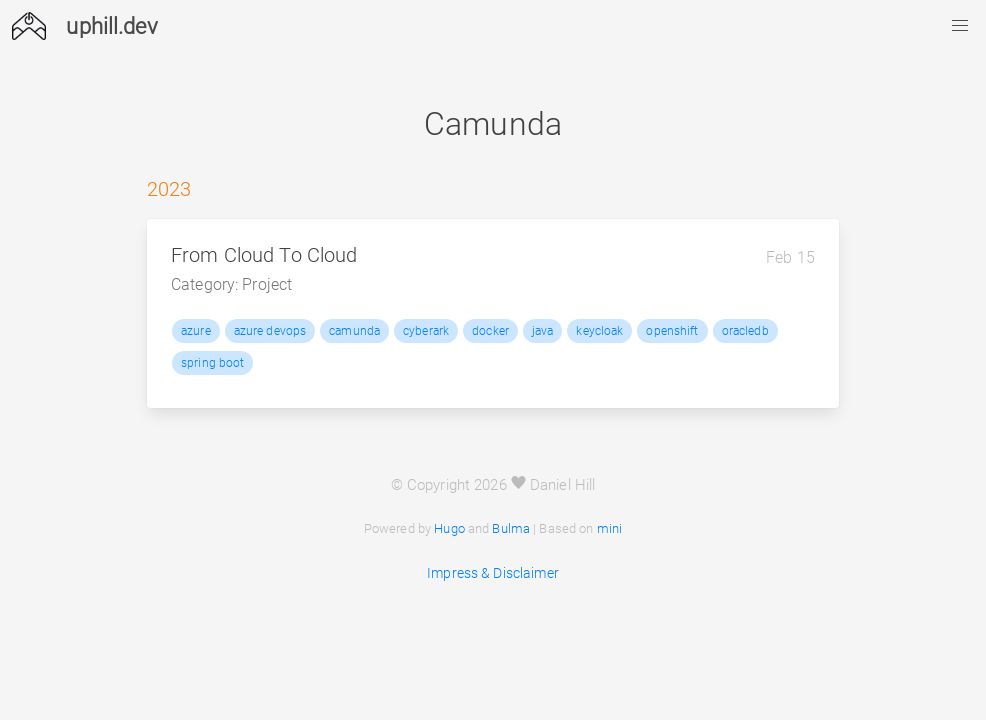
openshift (672, 331)
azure (196, 331)
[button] (960, 26)
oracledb (745, 331)
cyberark (426, 331)
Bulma (511, 528)
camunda (354, 331)
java (543, 331)
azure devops (270, 331)
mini (610, 528)
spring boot (212, 363)
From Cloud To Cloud (264, 255)
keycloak (599, 331)
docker (490, 331)
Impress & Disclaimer (493, 573)
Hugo (449, 528)
